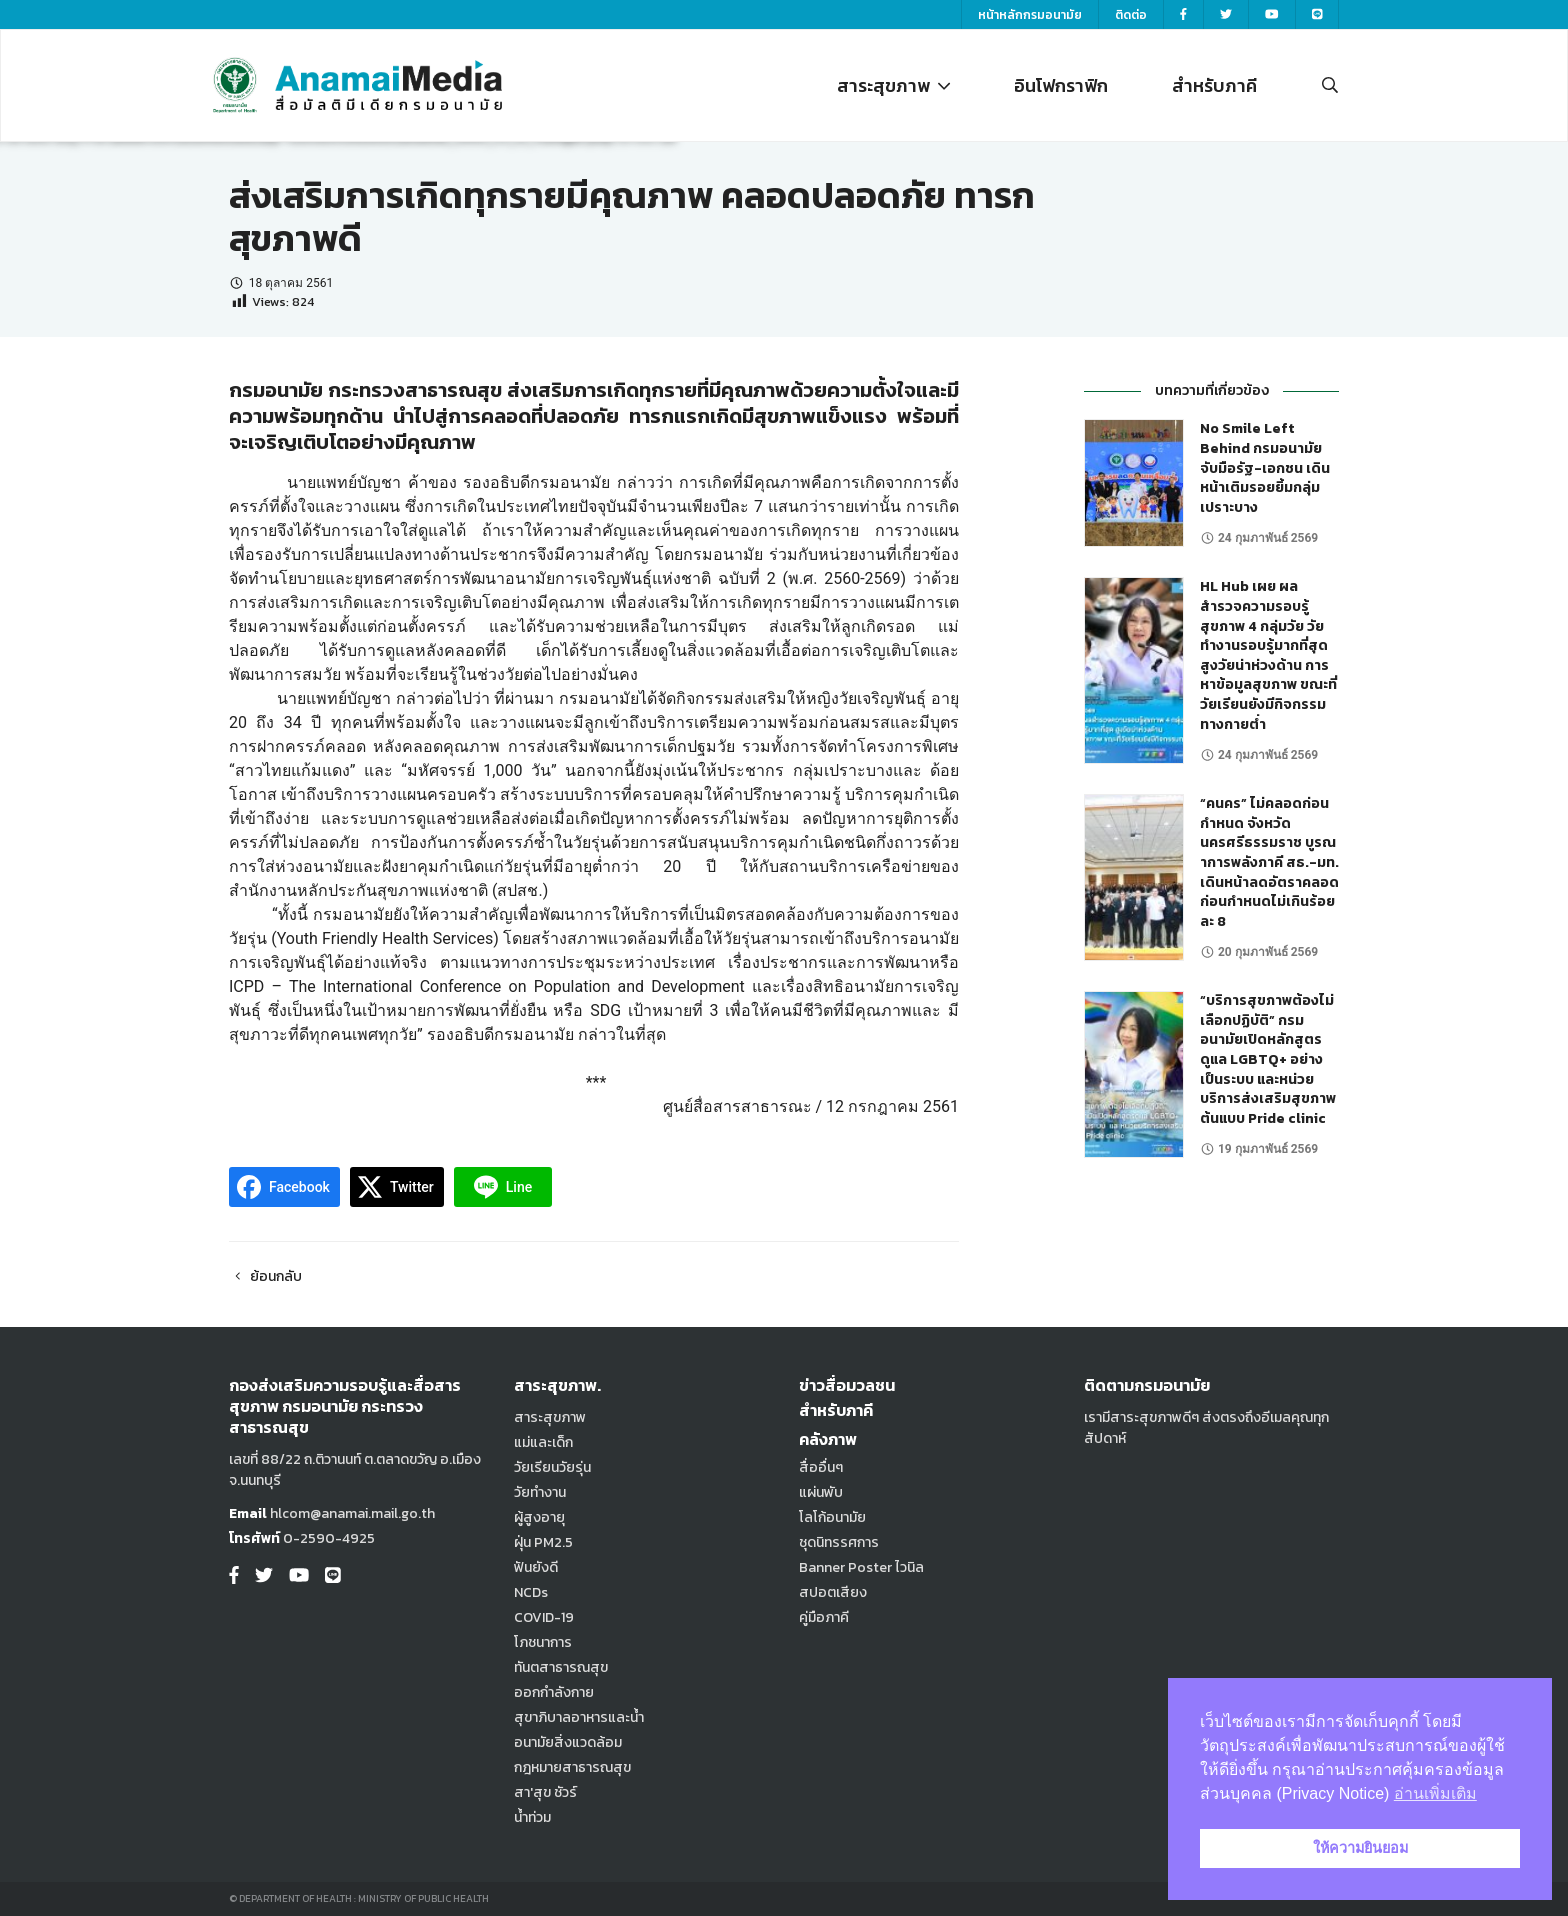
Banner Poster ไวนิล (861, 1567)
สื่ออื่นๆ (821, 1467)
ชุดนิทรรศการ (839, 1542)
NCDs (531, 1592)
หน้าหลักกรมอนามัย (1030, 15)
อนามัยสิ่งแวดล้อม (568, 1742)
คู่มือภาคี (824, 1617)
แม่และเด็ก (543, 1442)
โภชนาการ (543, 1642)
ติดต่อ (1131, 15)
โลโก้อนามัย (832, 1517)
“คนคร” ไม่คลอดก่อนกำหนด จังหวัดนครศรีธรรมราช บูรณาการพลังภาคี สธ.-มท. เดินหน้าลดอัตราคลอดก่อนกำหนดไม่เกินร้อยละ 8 (1269, 862)
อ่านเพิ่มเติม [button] (1435, 1793)
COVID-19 (544, 1617)
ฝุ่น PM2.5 (543, 1542)
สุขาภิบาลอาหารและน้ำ (579, 1717)
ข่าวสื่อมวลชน (847, 1385)
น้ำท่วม (532, 1817)
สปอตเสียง (833, 1592)
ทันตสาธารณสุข (561, 1667)
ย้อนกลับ (265, 1276)
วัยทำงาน (540, 1492)
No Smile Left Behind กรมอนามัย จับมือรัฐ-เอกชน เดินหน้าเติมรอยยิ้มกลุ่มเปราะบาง (1265, 467)
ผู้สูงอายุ (539, 1517)
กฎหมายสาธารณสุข (572, 1767)
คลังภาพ (828, 1439)
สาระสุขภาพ (893, 85)
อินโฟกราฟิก (1061, 85)
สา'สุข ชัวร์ (545, 1792)
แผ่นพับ (821, 1492)
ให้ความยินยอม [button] (1360, 1848)
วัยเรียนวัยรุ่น (552, 1467)
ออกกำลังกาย (554, 1692)
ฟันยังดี (536, 1567)
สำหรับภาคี (1214, 85)
